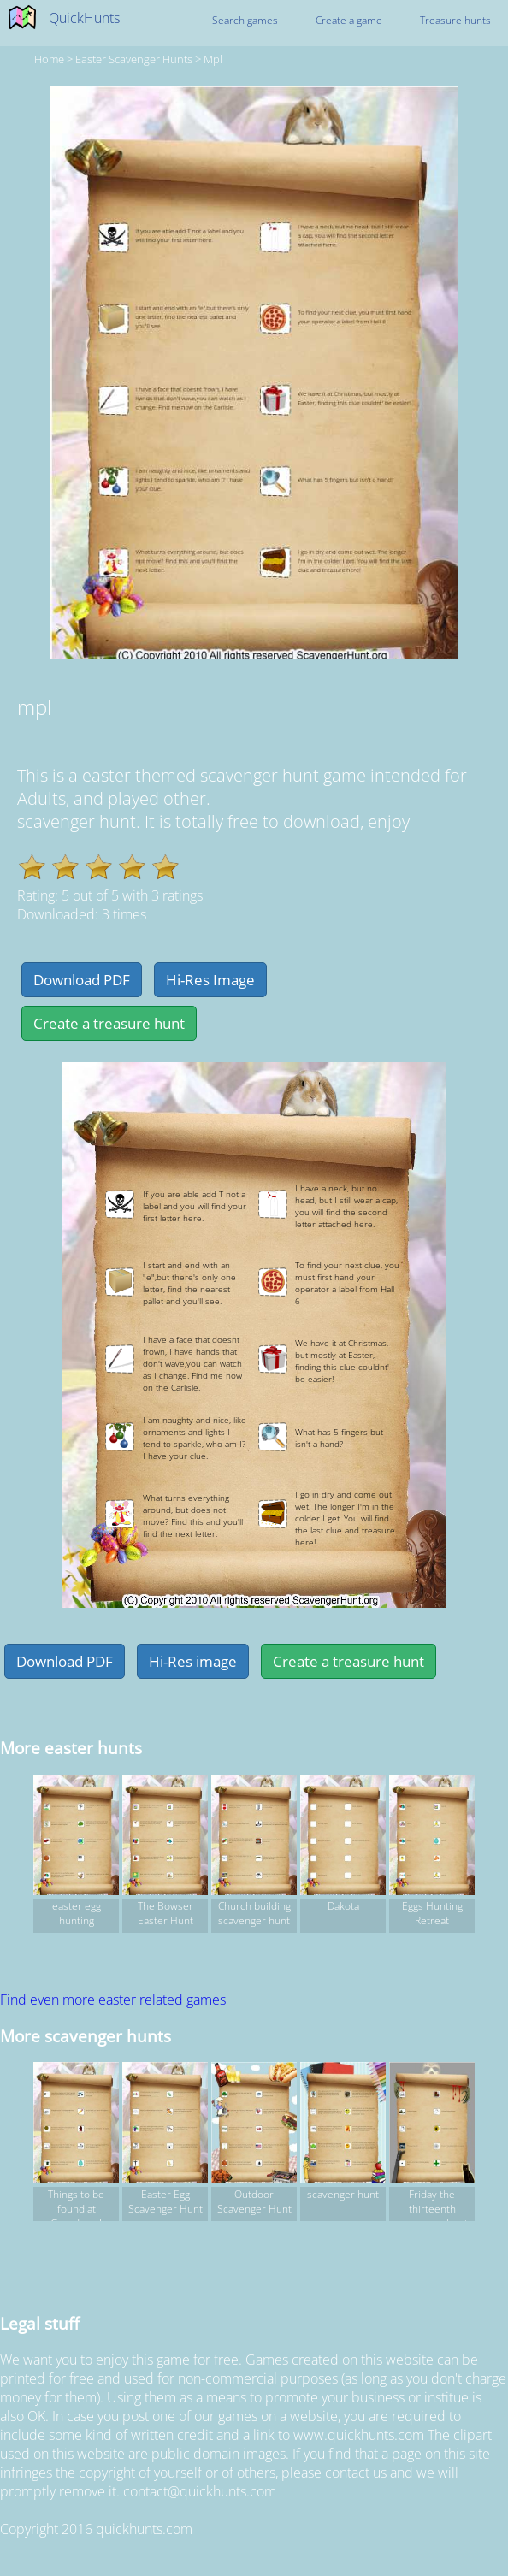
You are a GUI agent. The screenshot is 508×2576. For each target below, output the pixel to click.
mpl (213, 59)
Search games (245, 20)
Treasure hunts (455, 20)
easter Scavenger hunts (133, 59)
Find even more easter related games (113, 1999)
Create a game (349, 20)
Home (49, 59)
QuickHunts (84, 18)
